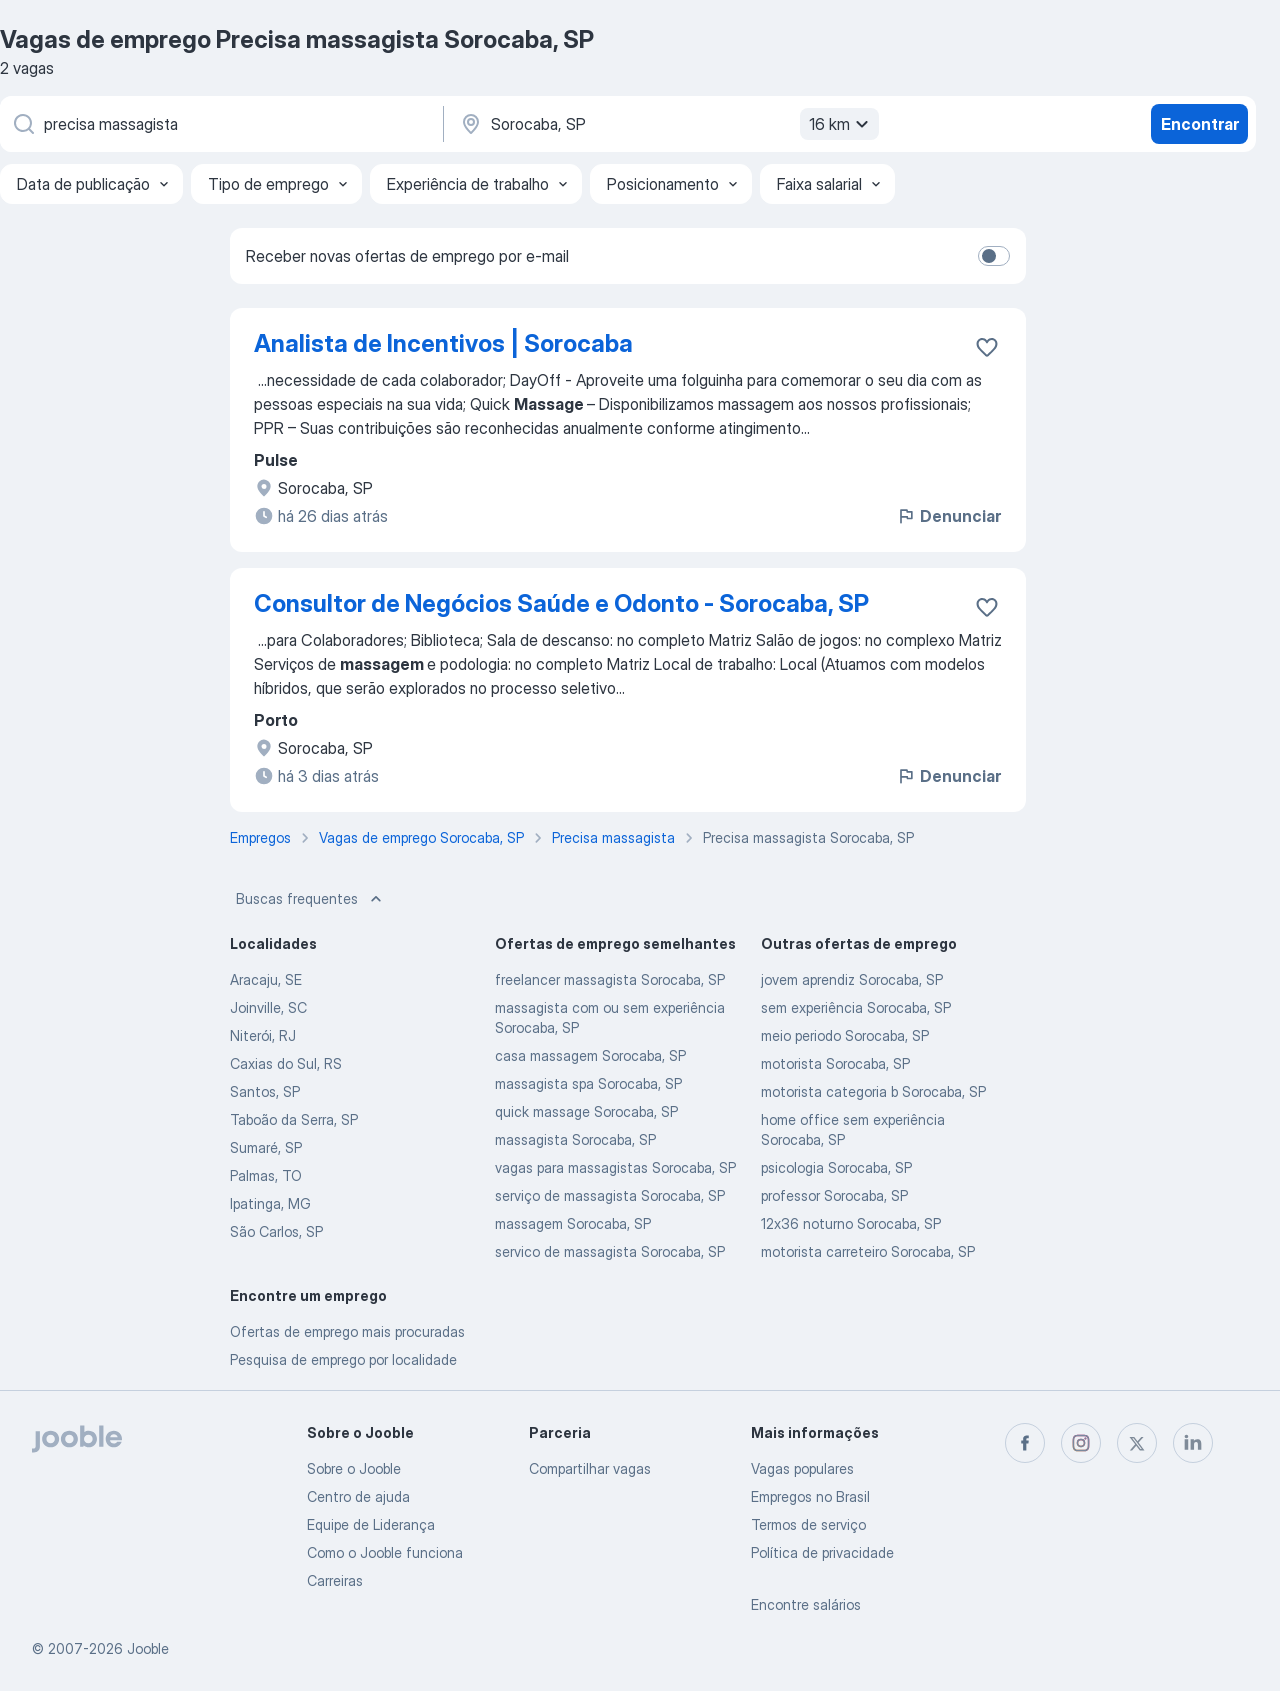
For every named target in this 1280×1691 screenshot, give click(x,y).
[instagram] (1081, 1443)
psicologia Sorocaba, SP (836, 1167)
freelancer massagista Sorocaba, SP (610, 979)
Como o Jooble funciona (385, 1552)
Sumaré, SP (266, 1147)
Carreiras (335, 1580)
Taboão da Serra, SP (294, 1119)
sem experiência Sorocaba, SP (856, 1007)
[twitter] (1137, 1443)
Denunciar (948, 516)
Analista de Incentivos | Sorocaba (443, 343)
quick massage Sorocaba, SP (586, 1111)
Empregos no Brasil (810, 1496)
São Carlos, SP (276, 1231)
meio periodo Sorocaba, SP (845, 1035)
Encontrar (1200, 124)
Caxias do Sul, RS (286, 1063)
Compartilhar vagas (590, 1468)
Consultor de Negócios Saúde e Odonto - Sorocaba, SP (561, 603)
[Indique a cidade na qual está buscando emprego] (667, 124)
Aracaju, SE (266, 979)
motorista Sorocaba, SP (835, 1063)
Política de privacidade (822, 1552)
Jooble (148, 1648)
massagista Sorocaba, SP (575, 1139)
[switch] (994, 256)
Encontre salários (806, 1604)
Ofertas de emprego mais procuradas (347, 1331)
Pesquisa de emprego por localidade (343, 1359)
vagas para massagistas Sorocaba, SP (615, 1167)
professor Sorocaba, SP (834, 1195)
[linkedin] (1193, 1443)
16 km (841, 124)
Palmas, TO (266, 1175)
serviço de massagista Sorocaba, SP (610, 1195)
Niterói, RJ (263, 1035)
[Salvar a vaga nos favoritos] (987, 347)
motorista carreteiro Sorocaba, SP (868, 1251)
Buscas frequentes (311, 899)
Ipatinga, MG (270, 1203)
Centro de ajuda (358, 1496)
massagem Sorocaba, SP (573, 1223)
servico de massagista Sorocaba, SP (610, 1251)
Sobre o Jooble (354, 1468)
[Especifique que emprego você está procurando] (220, 124)
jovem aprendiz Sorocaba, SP (852, 979)
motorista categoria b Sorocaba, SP (873, 1091)
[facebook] (1025, 1443)
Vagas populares (802, 1468)
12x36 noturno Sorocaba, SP (851, 1223)
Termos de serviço (808, 1524)
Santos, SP (265, 1091)
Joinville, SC (268, 1007)
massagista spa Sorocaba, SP (588, 1083)
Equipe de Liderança (371, 1524)
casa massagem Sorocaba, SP (590, 1055)
